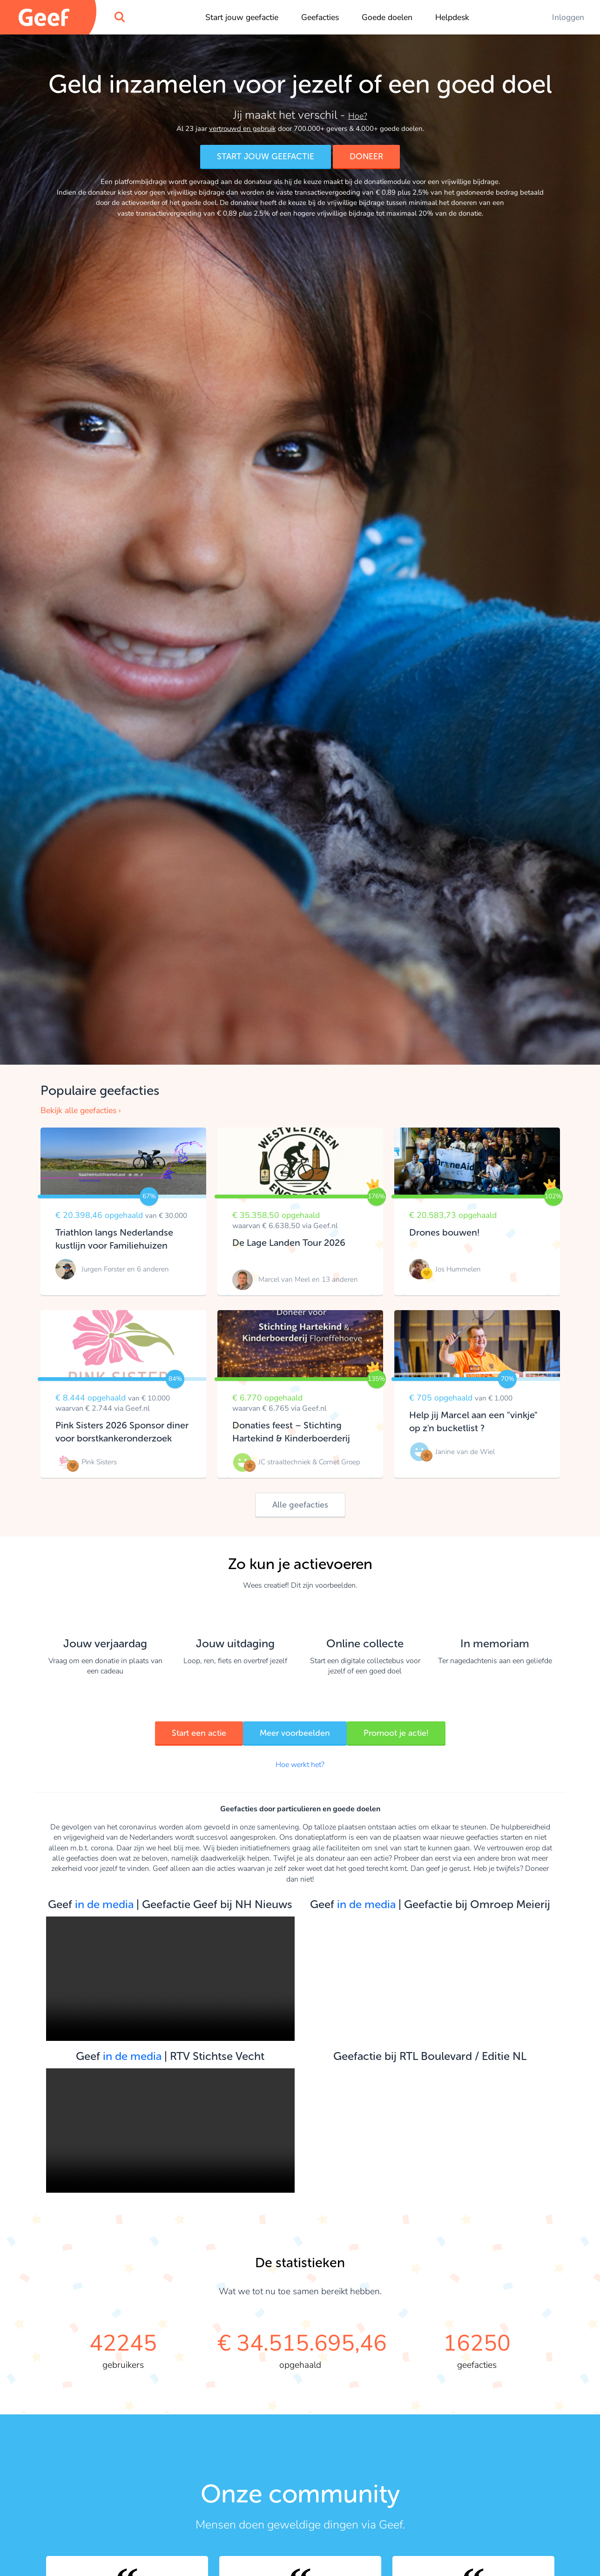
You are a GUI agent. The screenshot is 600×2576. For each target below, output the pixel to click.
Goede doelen (387, 17)
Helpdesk (452, 17)
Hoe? (357, 116)
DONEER (374, 156)
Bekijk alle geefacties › (80, 1110)
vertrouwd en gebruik (242, 128)
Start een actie (184, 1733)
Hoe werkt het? (300, 1765)
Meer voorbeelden (295, 1733)
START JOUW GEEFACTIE (265, 156)
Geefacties (320, 17)
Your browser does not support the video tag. (170, 1979)
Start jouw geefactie (241, 17)
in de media (104, 1904)
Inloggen (568, 17)
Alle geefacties (300, 1505)
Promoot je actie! (411, 1733)
